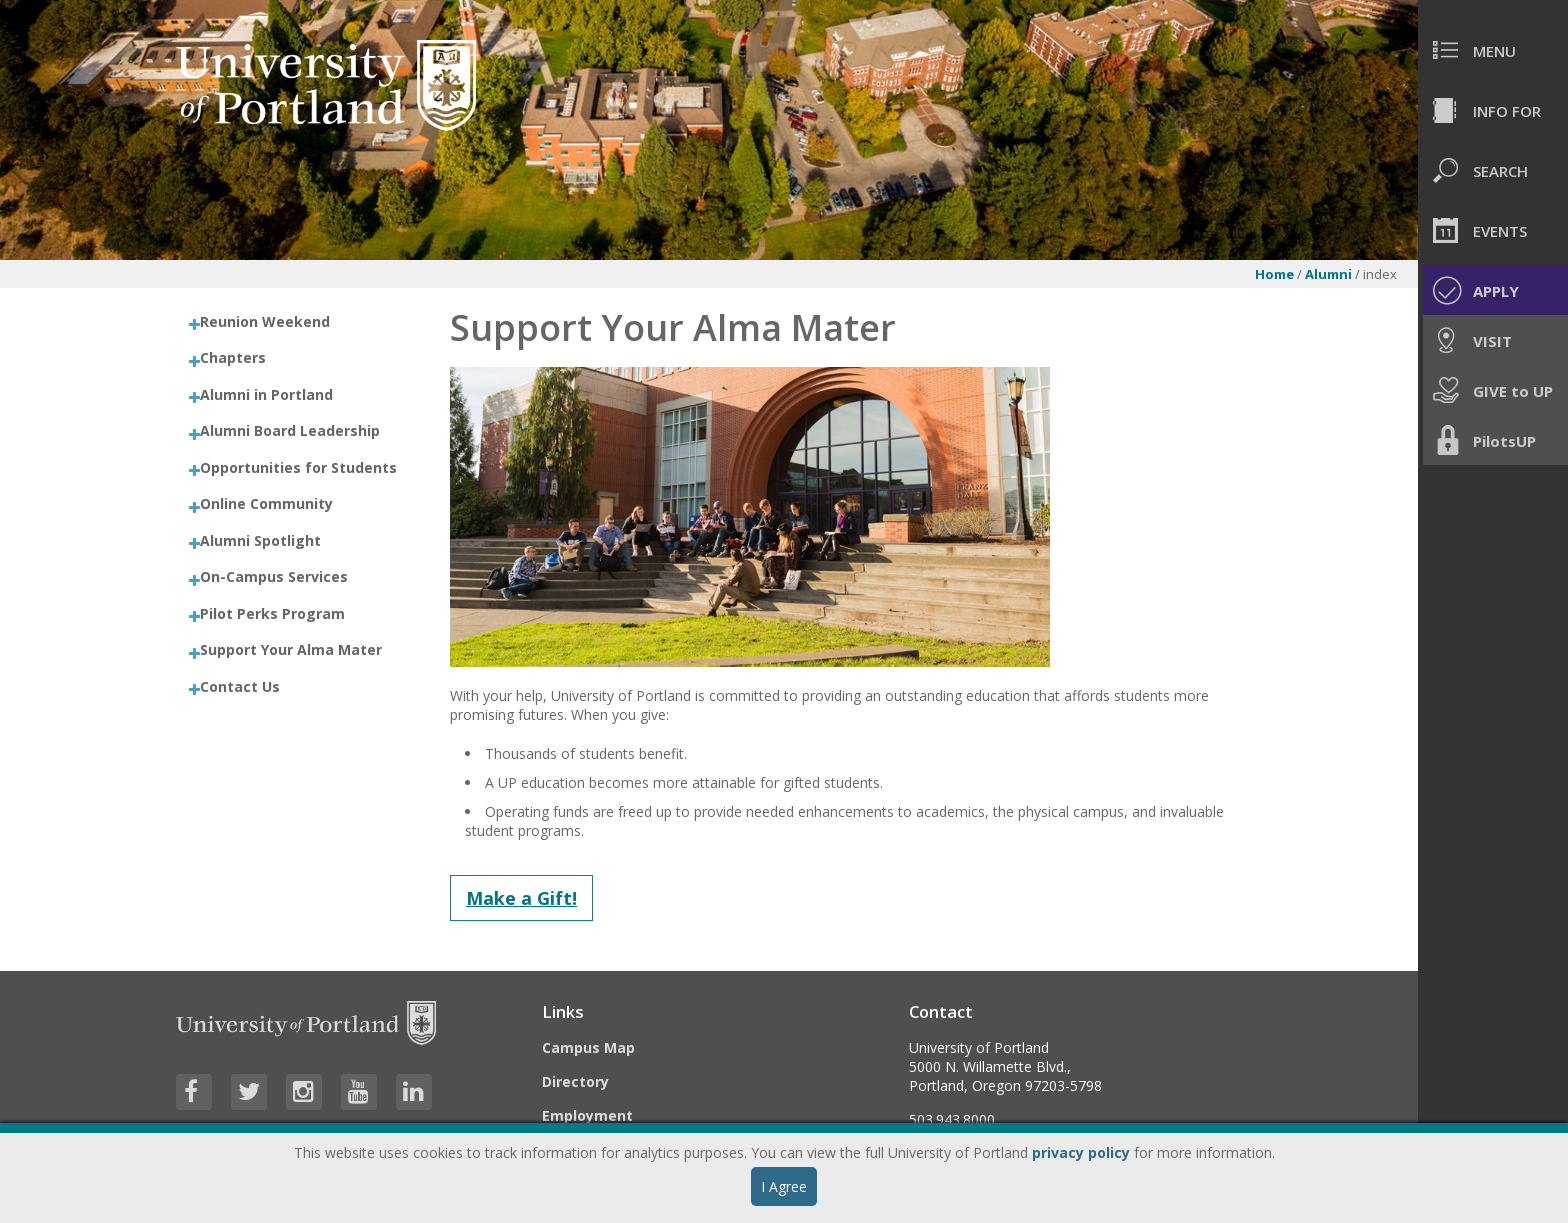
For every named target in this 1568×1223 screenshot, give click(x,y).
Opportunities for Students (298, 467)
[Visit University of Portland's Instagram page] (304, 1092)
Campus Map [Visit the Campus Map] (588, 1047)
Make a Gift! (521, 898)
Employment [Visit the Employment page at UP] (587, 1115)
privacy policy (1081, 1152)
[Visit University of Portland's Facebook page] (194, 1092)
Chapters (233, 357)
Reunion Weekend (265, 321)
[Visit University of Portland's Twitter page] (249, 1092)
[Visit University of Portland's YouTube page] (359, 1092)
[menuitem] (1493, 50)
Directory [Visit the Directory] (575, 1081)
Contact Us (240, 686)
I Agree (784, 1186)
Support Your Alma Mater (291, 649)
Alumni (1328, 274)
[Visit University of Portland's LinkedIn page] (414, 1092)
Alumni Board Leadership (290, 430)
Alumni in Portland (266, 394)
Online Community (266, 503)
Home (1274, 274)
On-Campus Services (274, 576)
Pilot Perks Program (272, 613)
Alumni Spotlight (260, 540)
